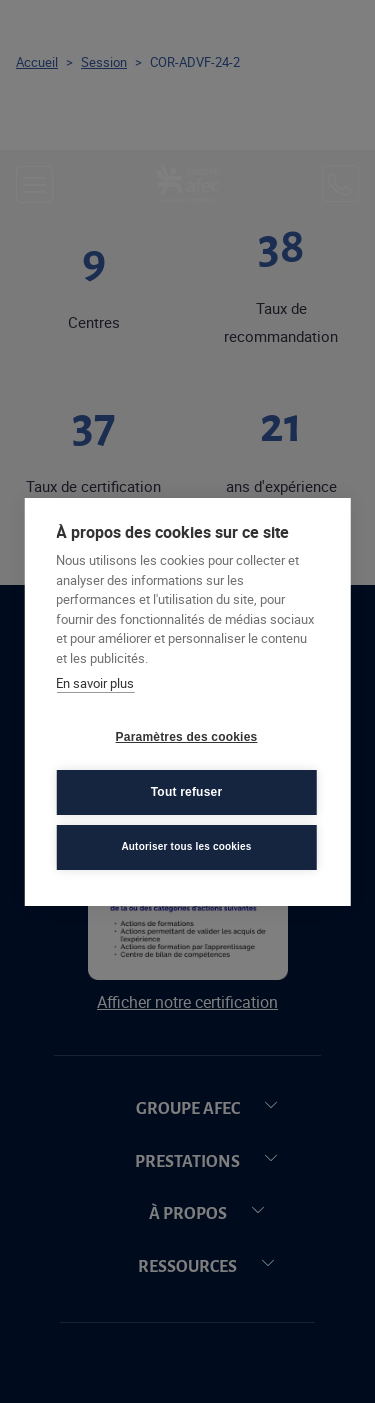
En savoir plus (95, 683)
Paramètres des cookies (187, 737)
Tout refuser (187, 792)
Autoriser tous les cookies (186, 846)
